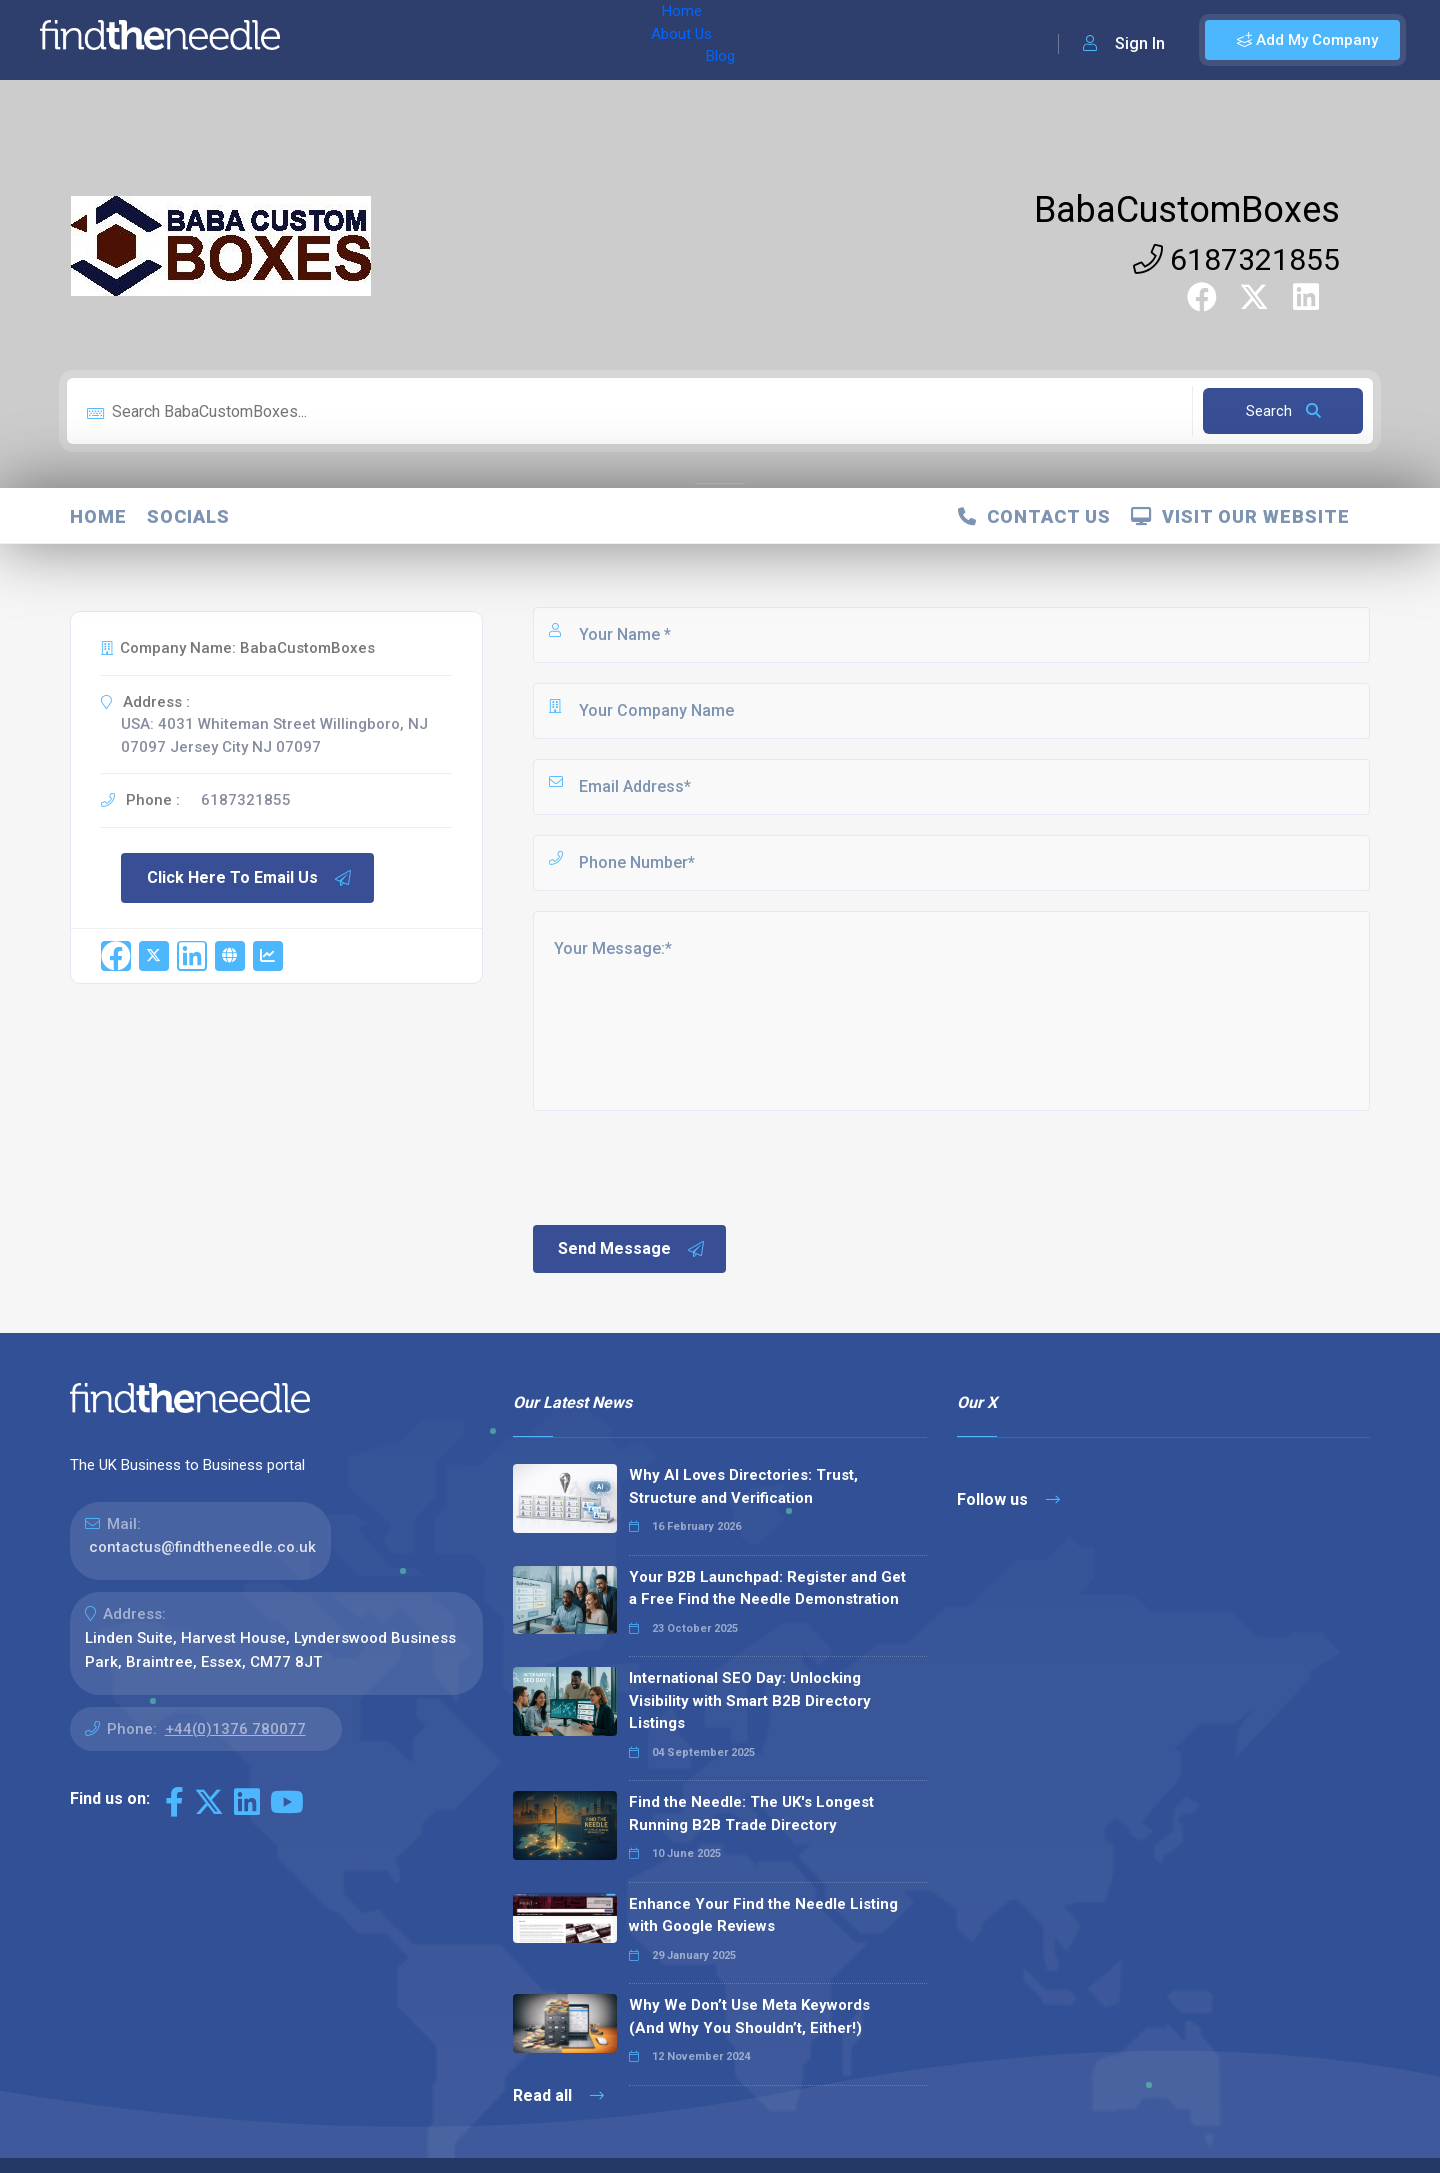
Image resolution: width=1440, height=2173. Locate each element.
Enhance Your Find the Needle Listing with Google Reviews (763, 1915)
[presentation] (682, 1166)
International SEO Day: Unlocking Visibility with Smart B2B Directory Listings (750, 1700)
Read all (558, 2095)
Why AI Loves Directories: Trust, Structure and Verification (743, 1486)
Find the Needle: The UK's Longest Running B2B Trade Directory (751, 1813)
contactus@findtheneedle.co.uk (202, 1547)
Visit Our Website (1240, 516)
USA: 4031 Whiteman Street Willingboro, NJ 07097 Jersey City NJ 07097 (274, 735)
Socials (188, 516)
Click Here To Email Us (250, 878)
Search (1283, 411)
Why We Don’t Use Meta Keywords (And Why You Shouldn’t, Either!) (749, 2016)
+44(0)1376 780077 (235, 1729)
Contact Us (1034, 516)
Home (353, 40)
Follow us (1008, 1499)
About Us (428, 40)
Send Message (632, 1249)
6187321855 (1236, 259)
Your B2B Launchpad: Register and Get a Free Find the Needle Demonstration (767, 1588)
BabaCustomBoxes (1187, 210)
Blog (499, 40)
